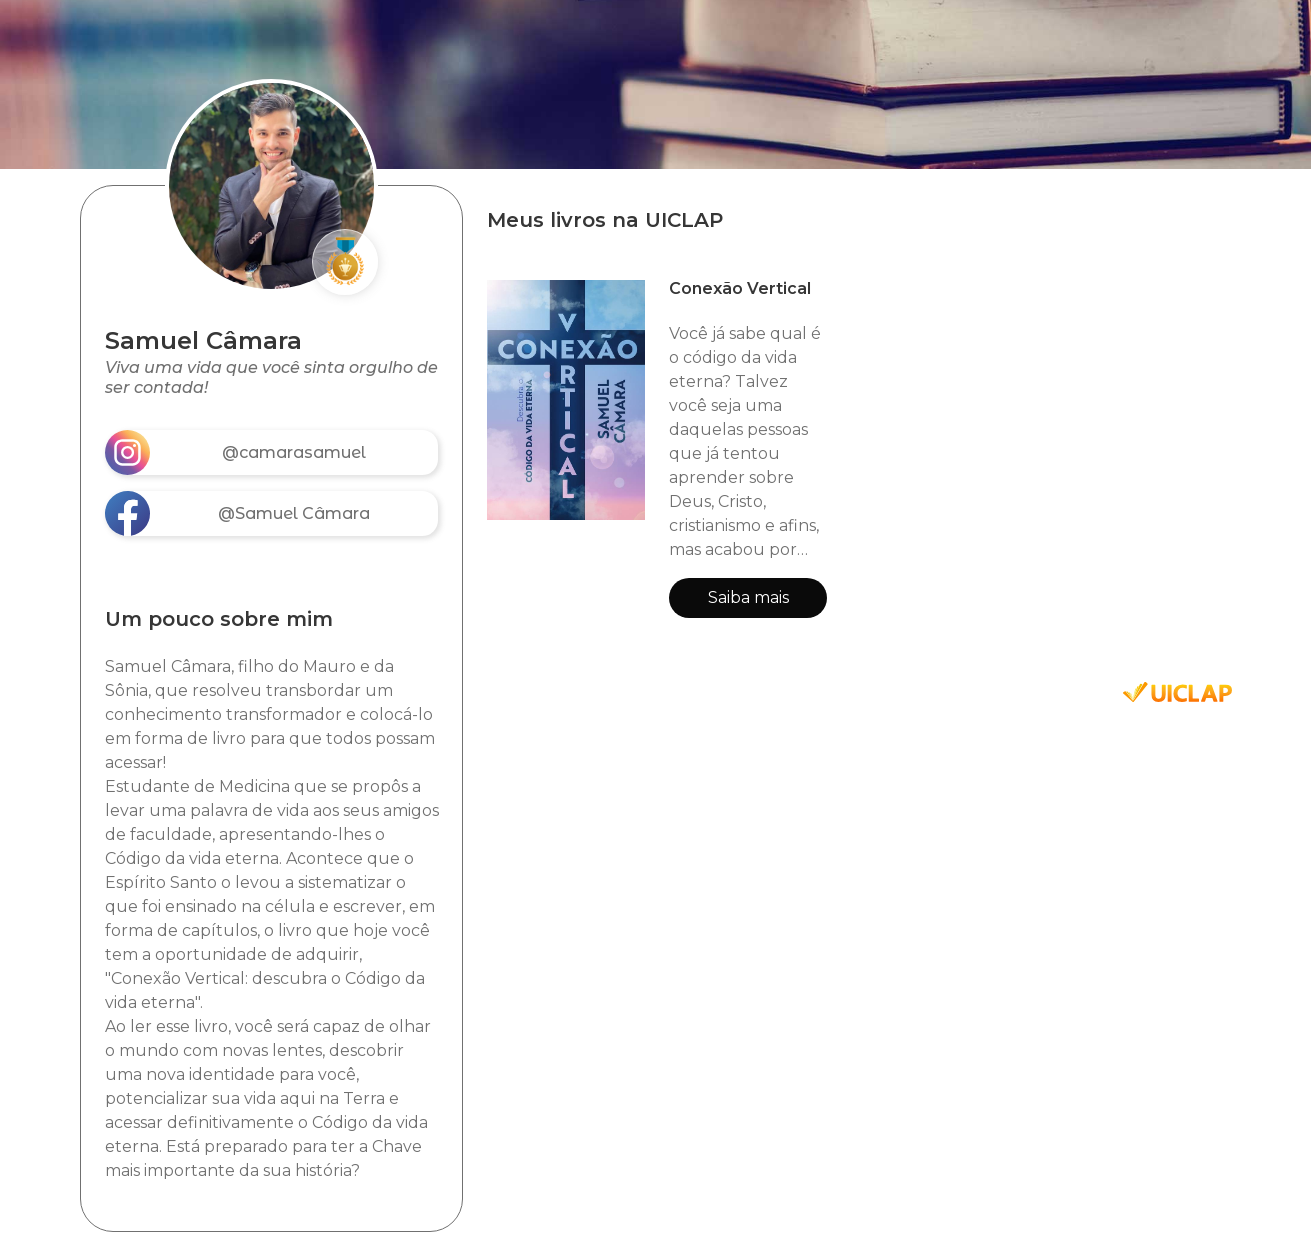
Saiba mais (748, 597)
